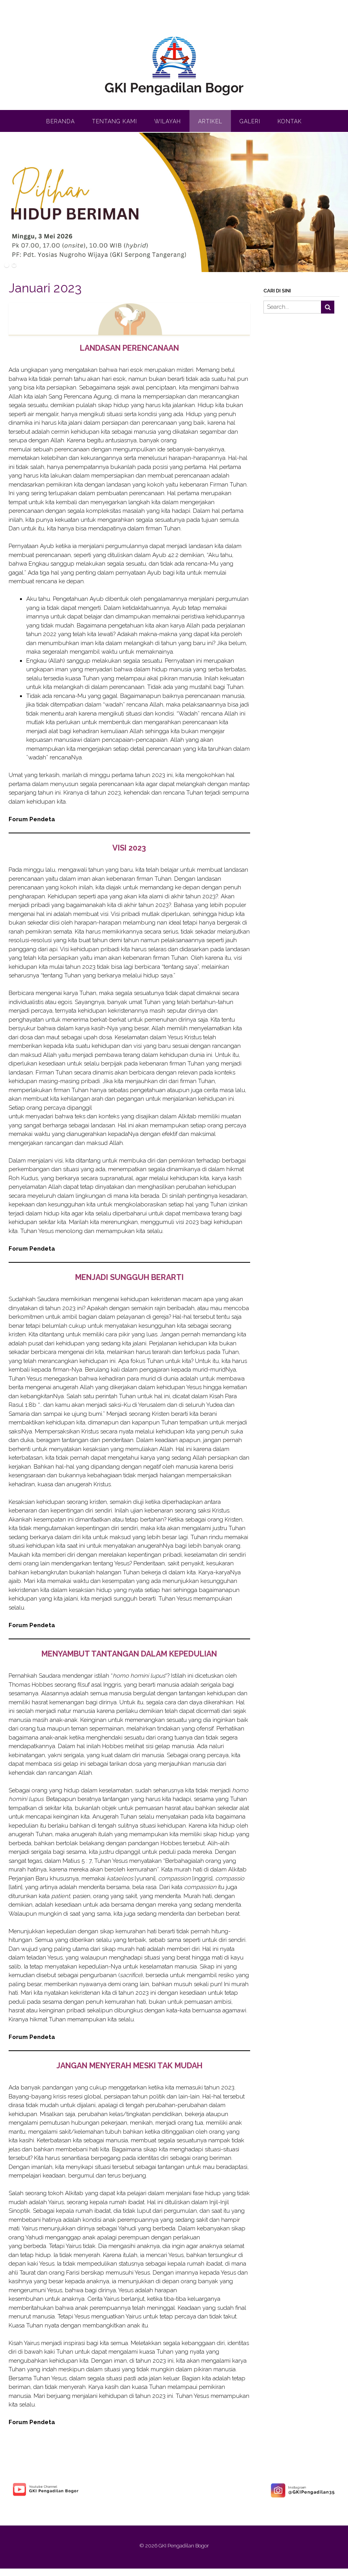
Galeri (250, 121)
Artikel (210, 121)
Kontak (290, 121)
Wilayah (167, 121)
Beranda (60, 121)
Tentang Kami (114, 121)
